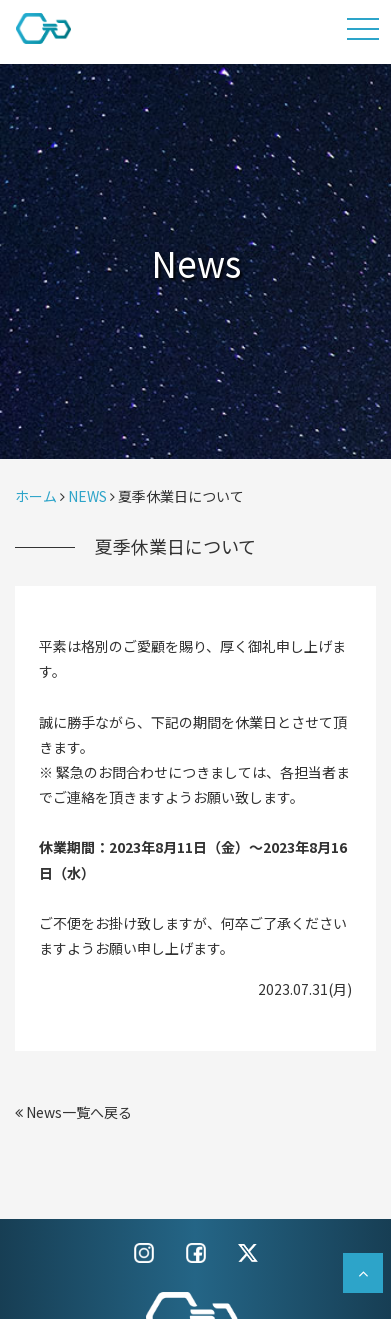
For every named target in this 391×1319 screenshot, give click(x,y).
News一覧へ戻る (73, 1112)
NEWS (87, 496)
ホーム (36, 496)
